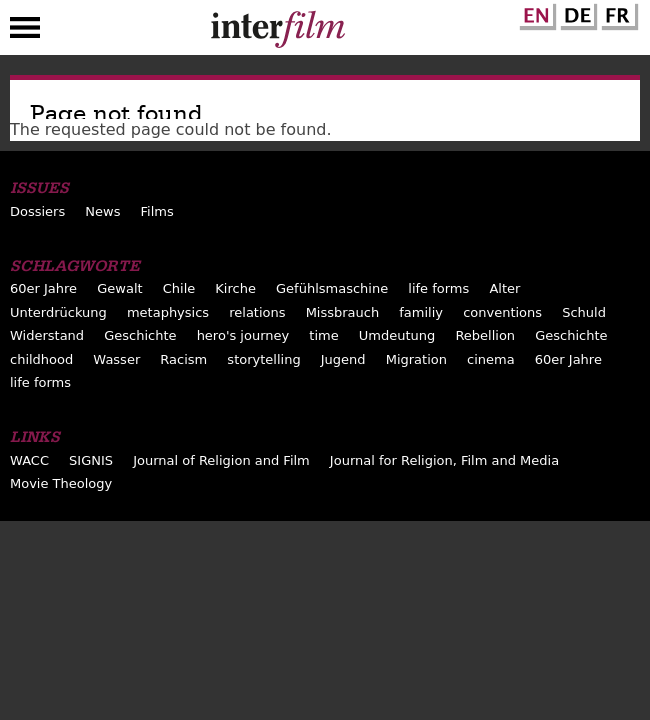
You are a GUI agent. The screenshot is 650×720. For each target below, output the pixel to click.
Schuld (584, 312)
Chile (179, 288)
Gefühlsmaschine (332, 288)
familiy (421, 312)
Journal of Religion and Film (221, 460)
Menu (25, 32)
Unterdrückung (58, 312)
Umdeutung (397, 335)
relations (257, 312)
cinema (491, 359)
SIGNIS (91, 460)
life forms (438, 288)
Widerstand (47, 335)
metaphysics (168, 312)
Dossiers (37, 211)
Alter (504, 288)
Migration (416, 359)
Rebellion (485, 335)
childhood (41, 359)
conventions (502, 312)
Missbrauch (343, 312)
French (617, 13)
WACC (29, 460)
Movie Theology (61, 483)
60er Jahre (43, 288)
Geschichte (140, 335)
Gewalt (119, 288)
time (323, 335)
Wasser (116, 359)
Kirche (235, 288)
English (535, 13)
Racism (183, 359)
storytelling (263, 359)
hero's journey (243, 335)
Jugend (343, 359)
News (102, 211)
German (576, 13)
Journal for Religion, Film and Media (444, 460)
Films (157, 211)
